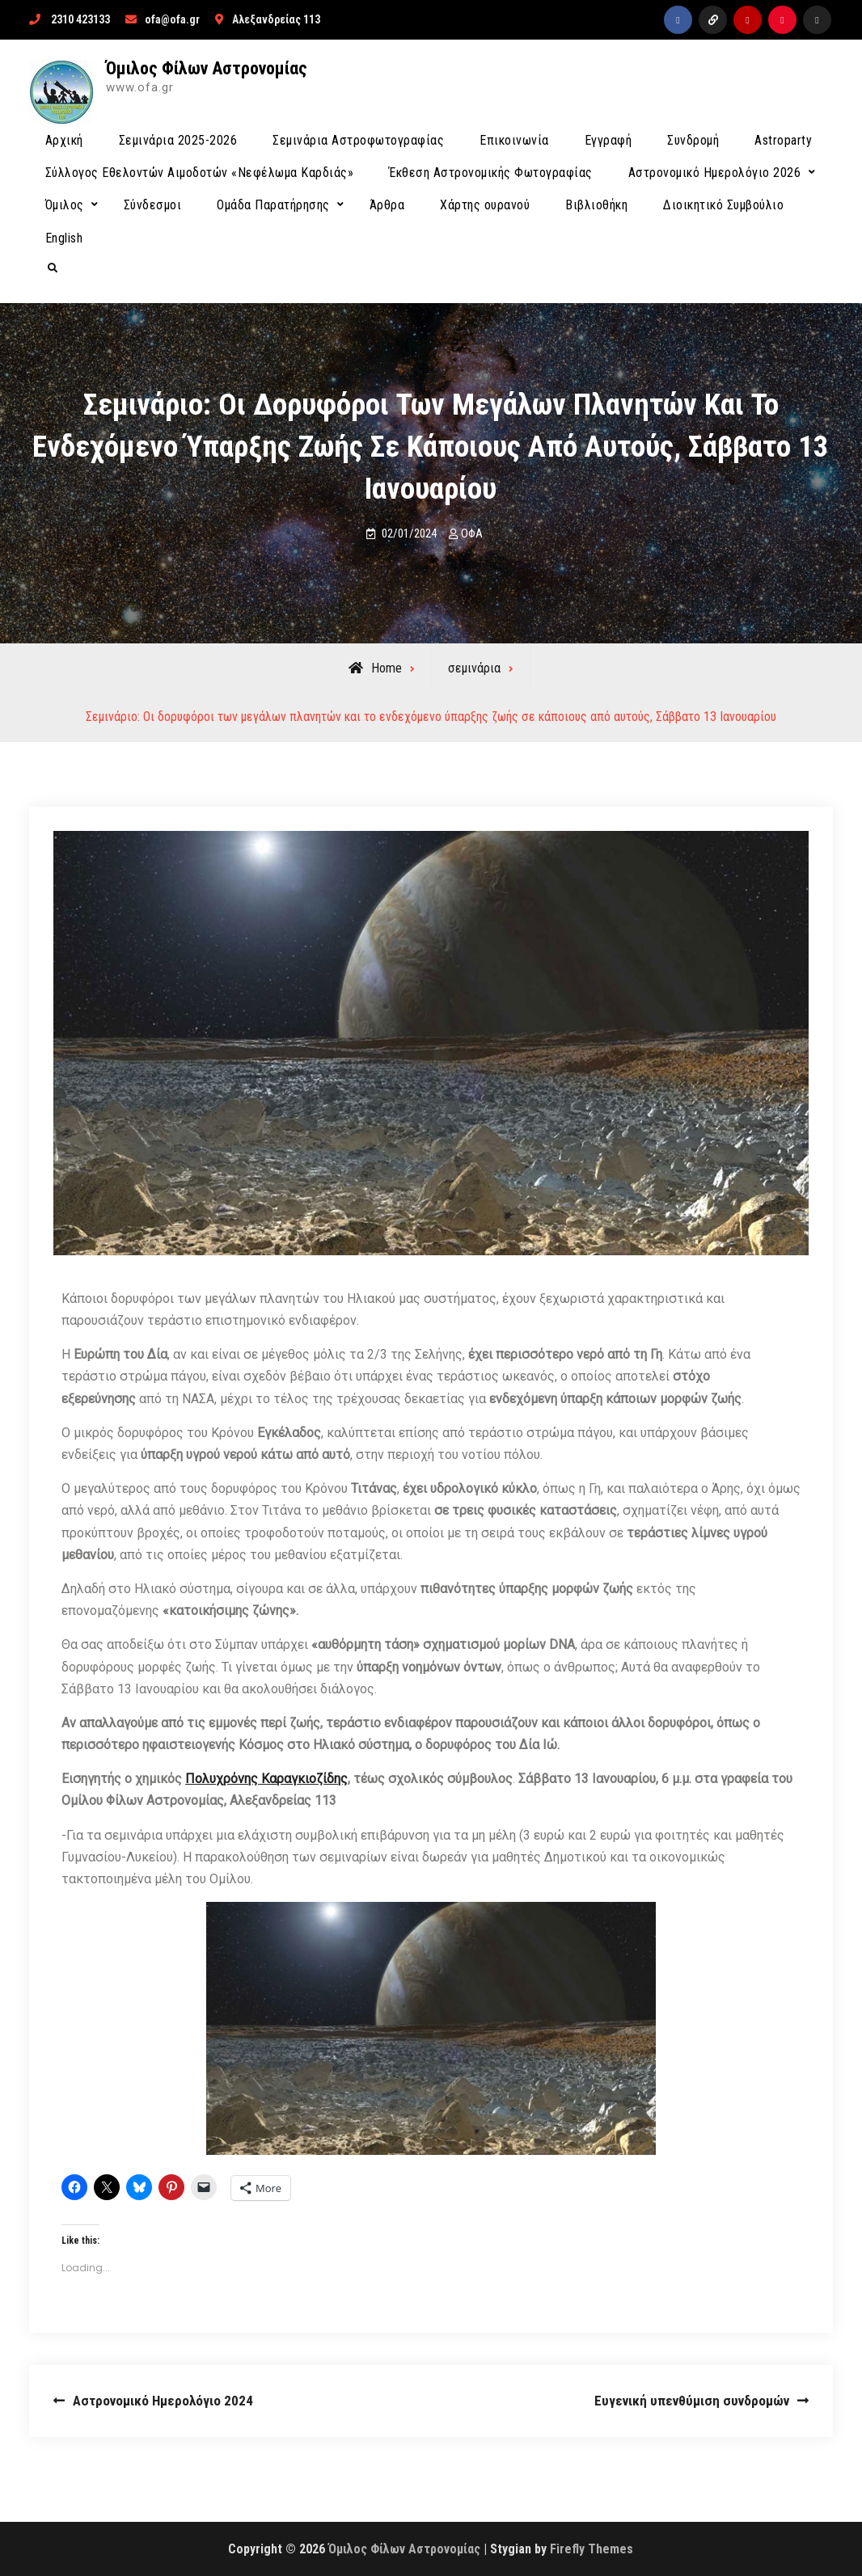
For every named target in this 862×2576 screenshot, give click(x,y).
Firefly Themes (591, 2549)
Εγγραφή (608, 140)
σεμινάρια (474, 668)
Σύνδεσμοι (153, 205)
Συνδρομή (693, 140)
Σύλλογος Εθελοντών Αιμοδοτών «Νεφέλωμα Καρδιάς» (199, 172)
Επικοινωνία (514, 140)
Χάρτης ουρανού (485, 205)
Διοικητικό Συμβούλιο (723, 205)
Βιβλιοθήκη (596, 205)
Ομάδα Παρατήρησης (273, 205)
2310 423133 (80, 19)
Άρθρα (387, 205)
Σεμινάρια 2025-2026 (178, 140)
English (64, 238)
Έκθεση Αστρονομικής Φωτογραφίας (491, 172)
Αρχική (64, 140)
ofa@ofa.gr (172, 19)
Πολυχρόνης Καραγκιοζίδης (266, 1778)
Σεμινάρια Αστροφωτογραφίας (358, 140)
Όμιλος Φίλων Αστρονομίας (206, 68)
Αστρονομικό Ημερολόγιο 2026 (714, 172)
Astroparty (783, 140)
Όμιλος (64, 205)
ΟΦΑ (472, 533)
